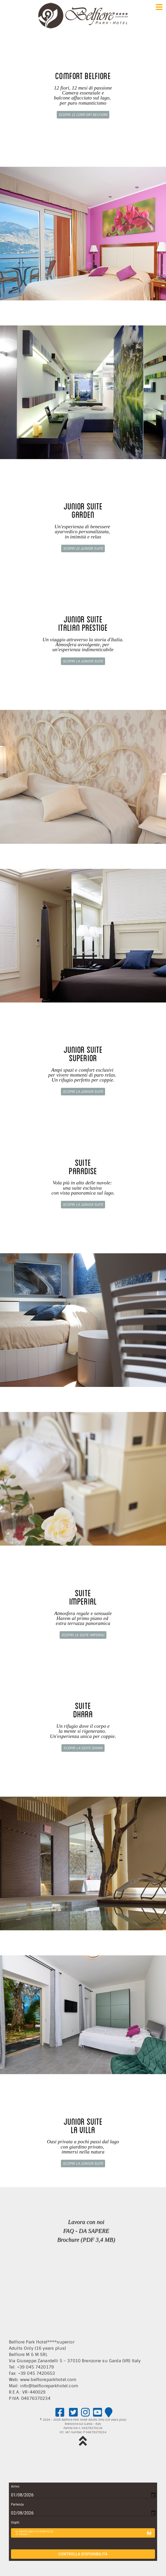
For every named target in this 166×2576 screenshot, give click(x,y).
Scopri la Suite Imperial (83, 1635)
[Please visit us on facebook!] (60, 2412)
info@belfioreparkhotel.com (49, 2386)
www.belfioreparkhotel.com (48, 2379)
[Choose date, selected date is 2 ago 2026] (83, 2513)
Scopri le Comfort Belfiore (83, 114)
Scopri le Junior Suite (83, 548)
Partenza (17, 2504)
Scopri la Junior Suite (83, 661)
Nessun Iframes (83, 2292)
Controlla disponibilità (83, 2554)
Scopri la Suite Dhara (82, 1748)
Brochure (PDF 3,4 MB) (86, 2239)
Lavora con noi (86, 2222)
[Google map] (108, 2412)
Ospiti (15, 2522)
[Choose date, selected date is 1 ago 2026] (83, 2495)
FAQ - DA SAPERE (86, 2231)
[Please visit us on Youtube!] (97, 2412)
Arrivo (15, 2486)
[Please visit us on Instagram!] (85, 2412)
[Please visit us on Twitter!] (73, 2412)
